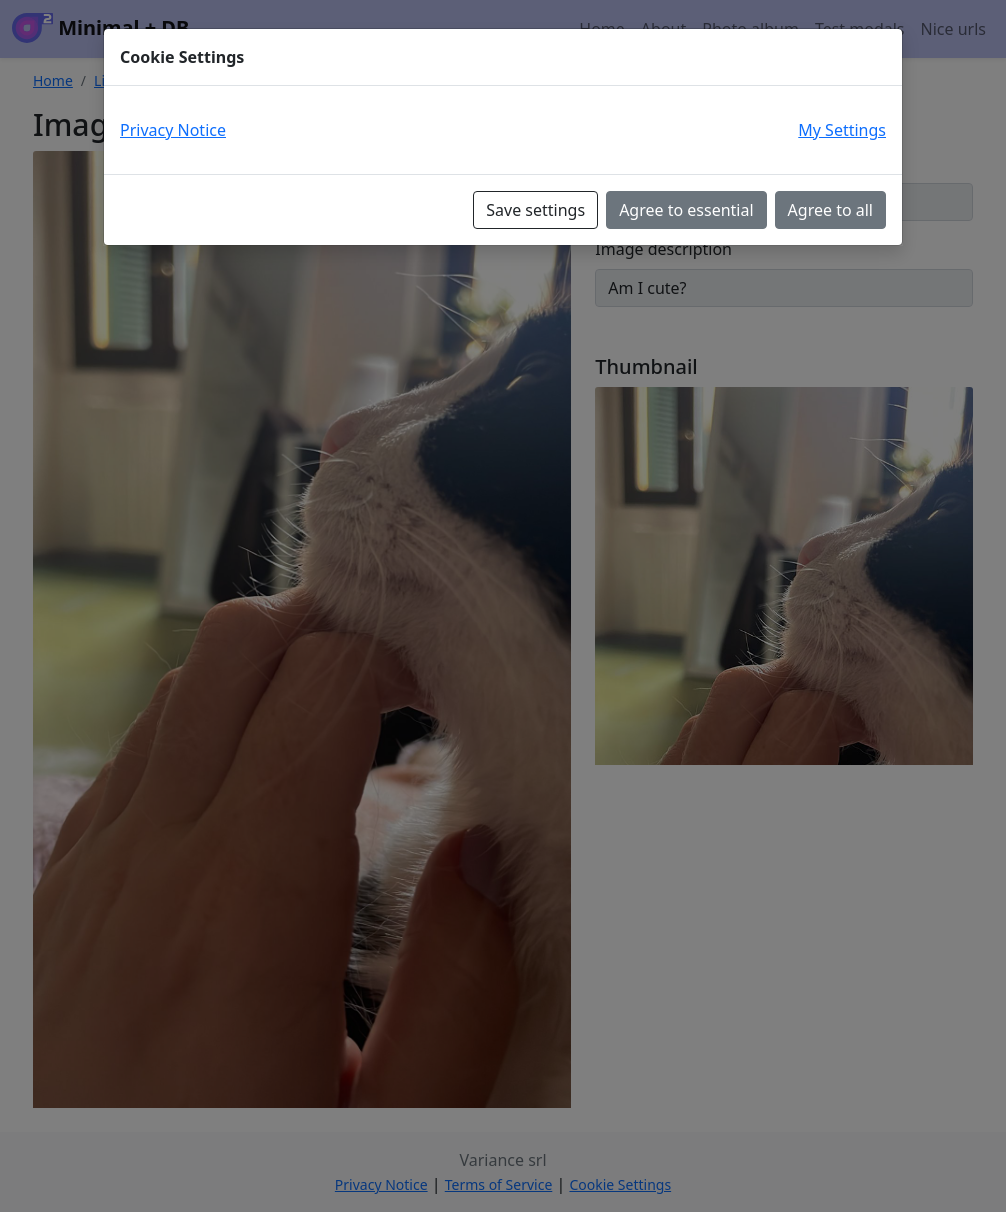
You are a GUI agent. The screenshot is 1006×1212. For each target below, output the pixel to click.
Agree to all (830, 210)
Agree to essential (686, 210)
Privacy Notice (173, 130)
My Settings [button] (842, 130)
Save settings (535, 210)
